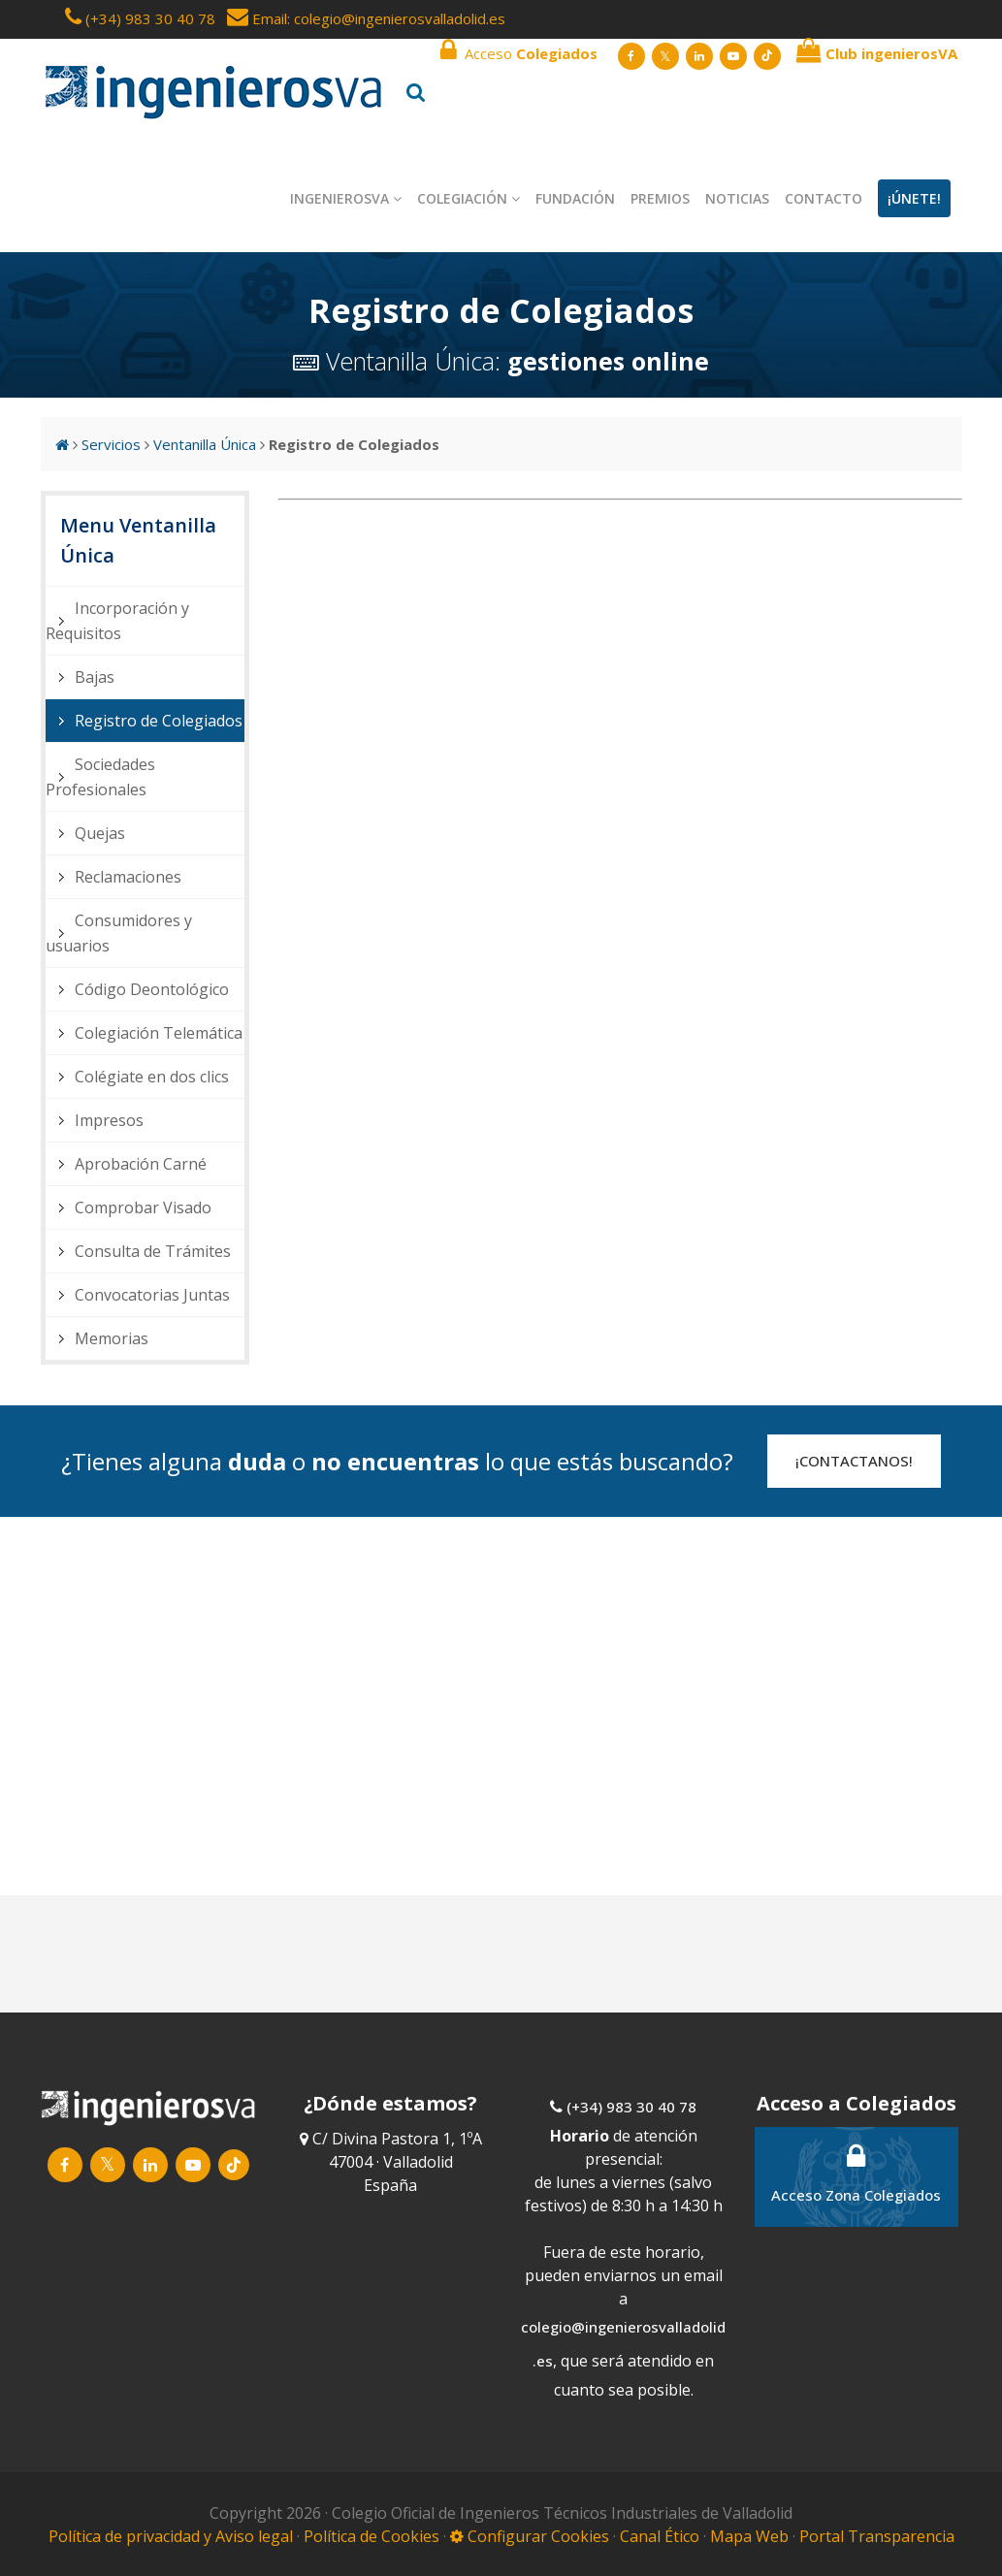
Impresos (109, 1120)
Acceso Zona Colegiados (856, 2173)
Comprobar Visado (143, 1207)
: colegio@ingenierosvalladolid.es (396, 18)
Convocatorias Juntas (152, 1294)
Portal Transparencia (876, 2536)
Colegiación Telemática (158, 1033)
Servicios (111, 444)
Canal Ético (659, 2536)
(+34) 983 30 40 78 (150, 18)
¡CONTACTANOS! (854, 1460)
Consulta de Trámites (153, 1251)
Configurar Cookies (529, 2536)
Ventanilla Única (204, 444)
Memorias (111, 1338)
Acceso (519, 50)
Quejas (100, 833)
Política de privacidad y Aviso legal (172, 2536)
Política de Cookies (373, 2536)
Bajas (94, 677)
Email (257, 18)
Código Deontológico (152, 989)
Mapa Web (749, 2536)
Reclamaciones (128, 876)
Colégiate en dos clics (152, 1076)
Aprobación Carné (141, 1164)
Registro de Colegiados (158, 720)
